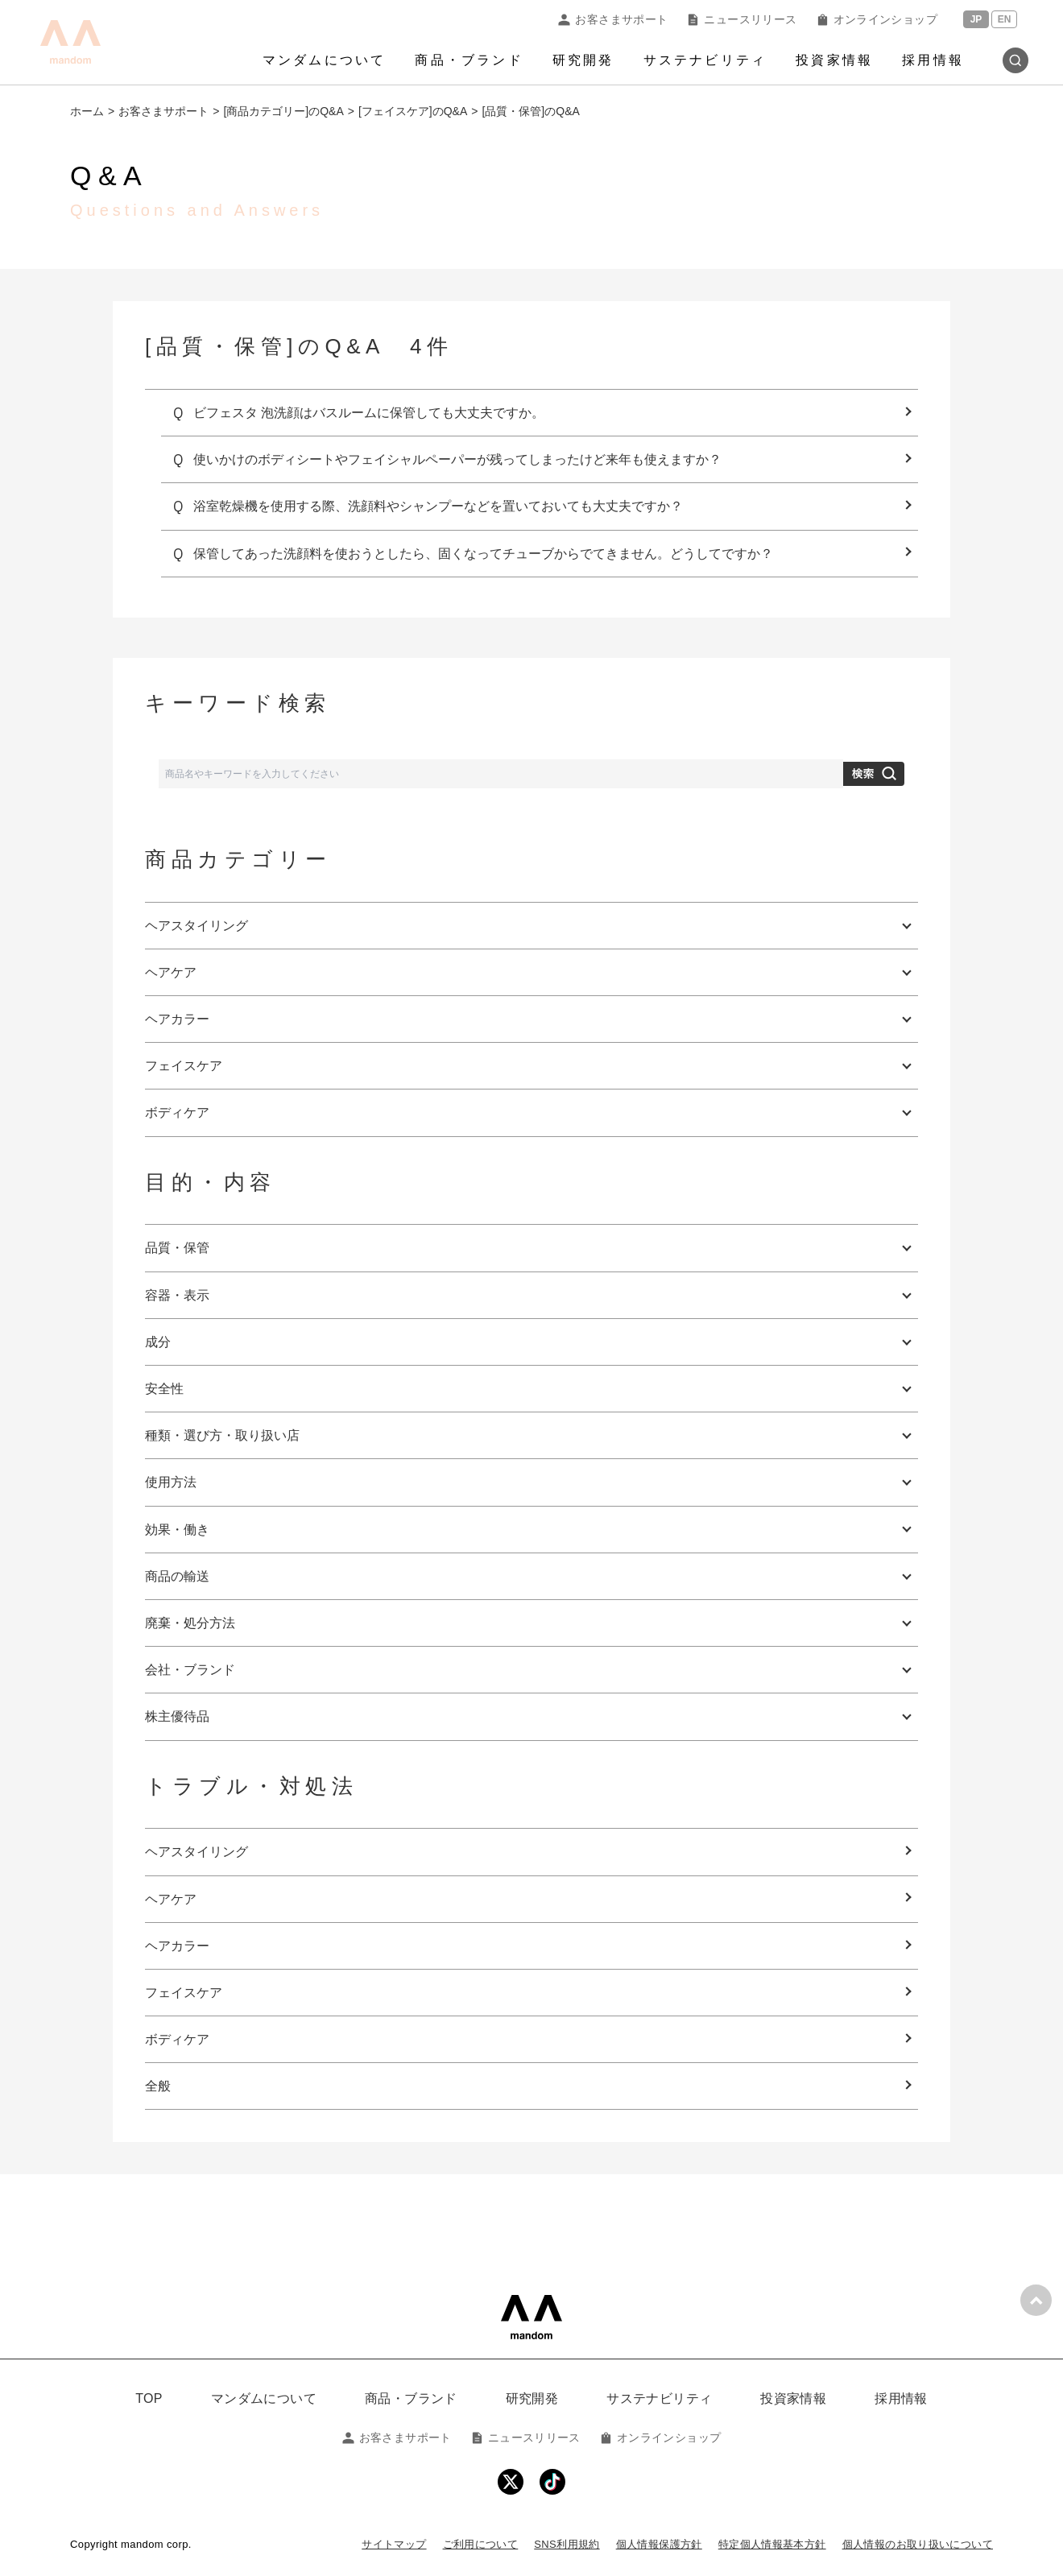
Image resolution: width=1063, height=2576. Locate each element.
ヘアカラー (177, 1946)
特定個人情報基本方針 (772, 2544)
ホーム (87, 111)
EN (1004, 19)
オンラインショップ (877, 19)
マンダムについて (325, 60)
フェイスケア (183, 1992)
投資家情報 (834, 60)
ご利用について (481, 2544)
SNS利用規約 (566, 2544)
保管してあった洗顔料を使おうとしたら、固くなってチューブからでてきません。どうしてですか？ (483, 553)
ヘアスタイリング (196, 1852)
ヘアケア (170, 1899)
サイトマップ (394, 2544)
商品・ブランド (469, 60)
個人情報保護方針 (659, 2544)
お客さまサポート (613, 19)
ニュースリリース (741, 19)
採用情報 (933, 60)
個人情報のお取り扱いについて (917, 2544)
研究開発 (583, 60)
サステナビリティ (705, 60)
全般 (158, 2086)
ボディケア (177, 2039)
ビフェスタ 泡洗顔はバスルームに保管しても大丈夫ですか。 (368, 413)
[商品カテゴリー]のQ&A (283, 111)
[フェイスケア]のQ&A (412, 111)
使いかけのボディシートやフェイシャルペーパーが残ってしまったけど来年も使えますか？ (457, 459)
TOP (149, 2398)
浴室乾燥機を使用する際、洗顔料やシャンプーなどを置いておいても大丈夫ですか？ (438, 506)
